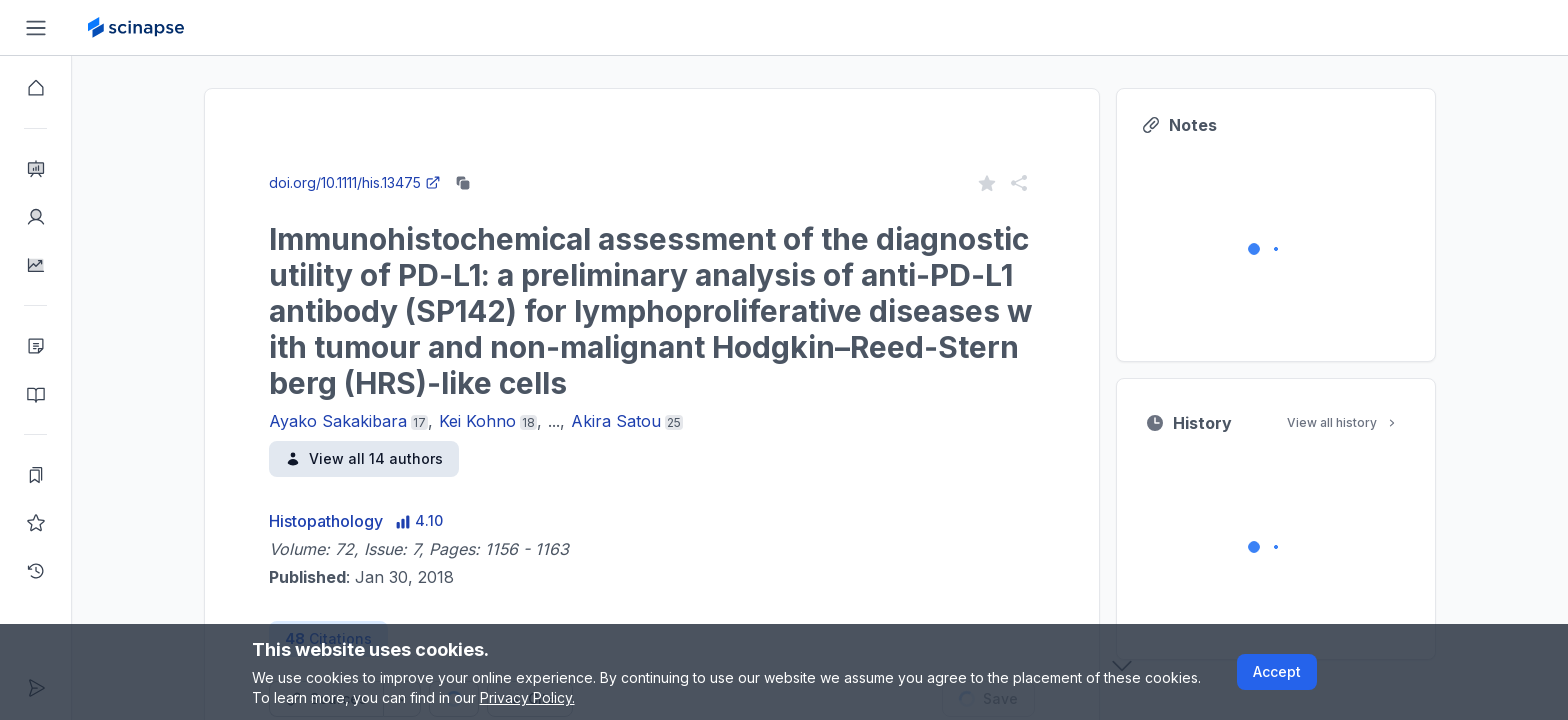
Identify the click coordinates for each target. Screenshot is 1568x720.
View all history (1343, 422)
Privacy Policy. (527, 697)
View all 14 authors (364, 458)
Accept (1277, 671)
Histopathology (326, 521)
